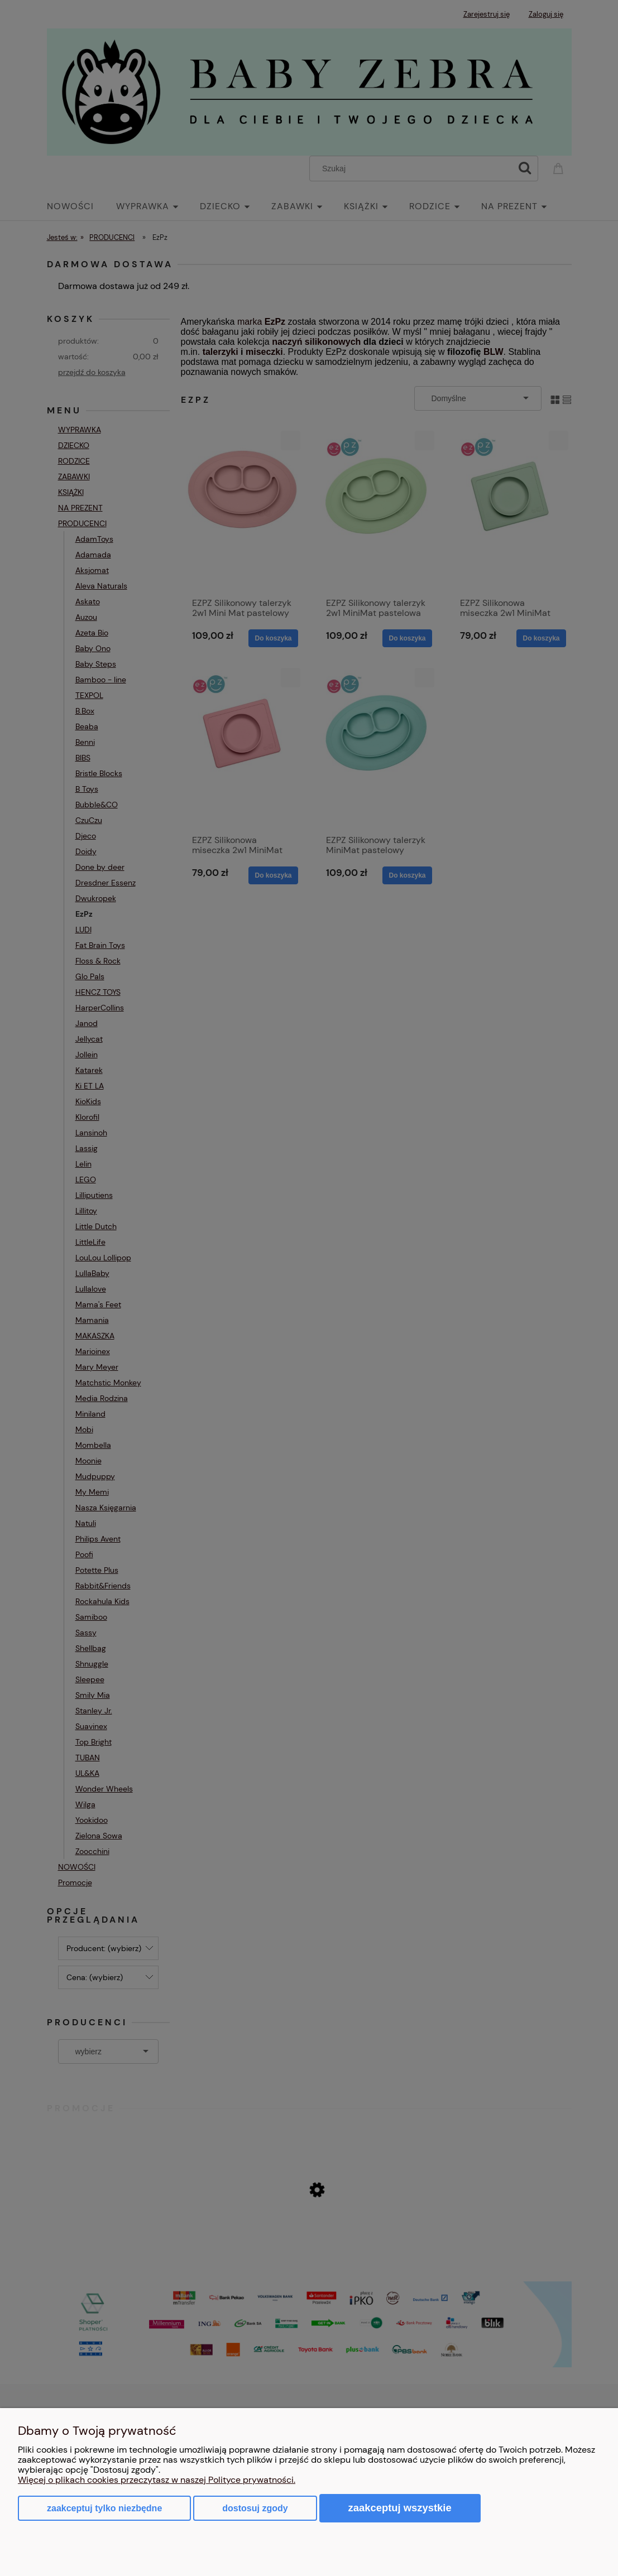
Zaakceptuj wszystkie (400, 2508)
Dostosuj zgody (255, 2508)
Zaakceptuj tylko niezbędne (104, 2508)
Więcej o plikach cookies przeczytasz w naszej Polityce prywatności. (156, 2480)
